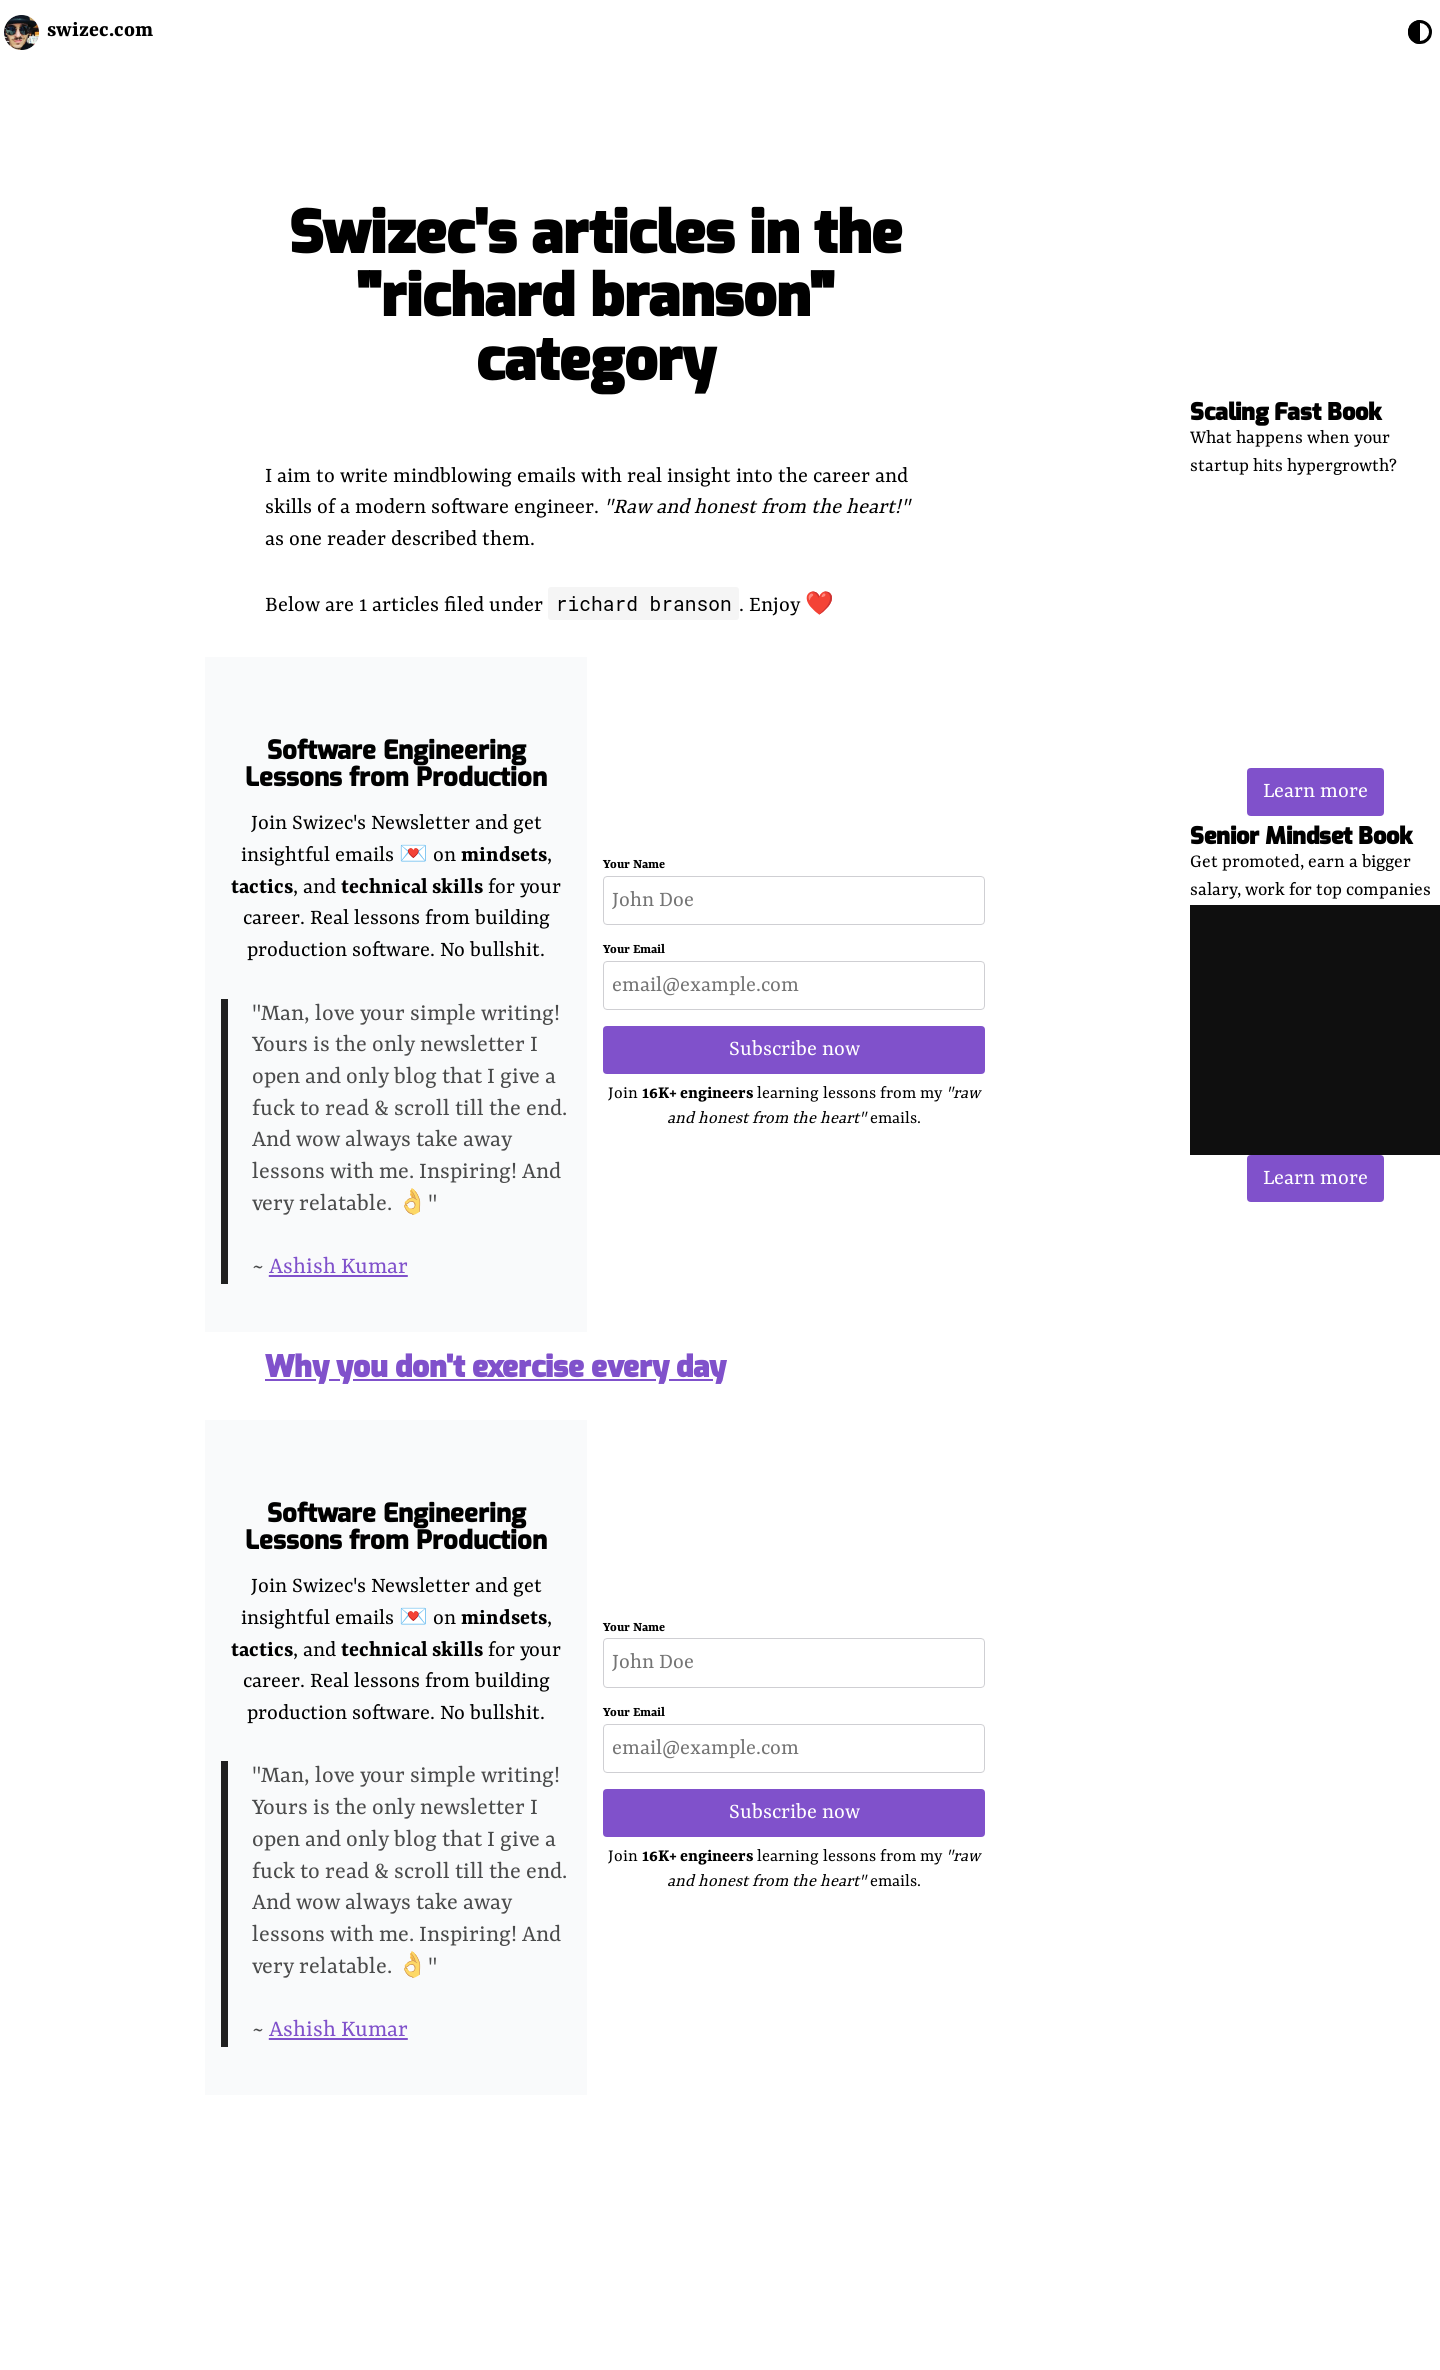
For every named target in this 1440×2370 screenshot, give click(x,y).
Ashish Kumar (338, 1267)
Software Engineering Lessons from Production (396, 764)
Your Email (634, 950)
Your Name (634, 865)
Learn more (1315, 791)
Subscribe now (794, 1049)
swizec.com (100, 30)
